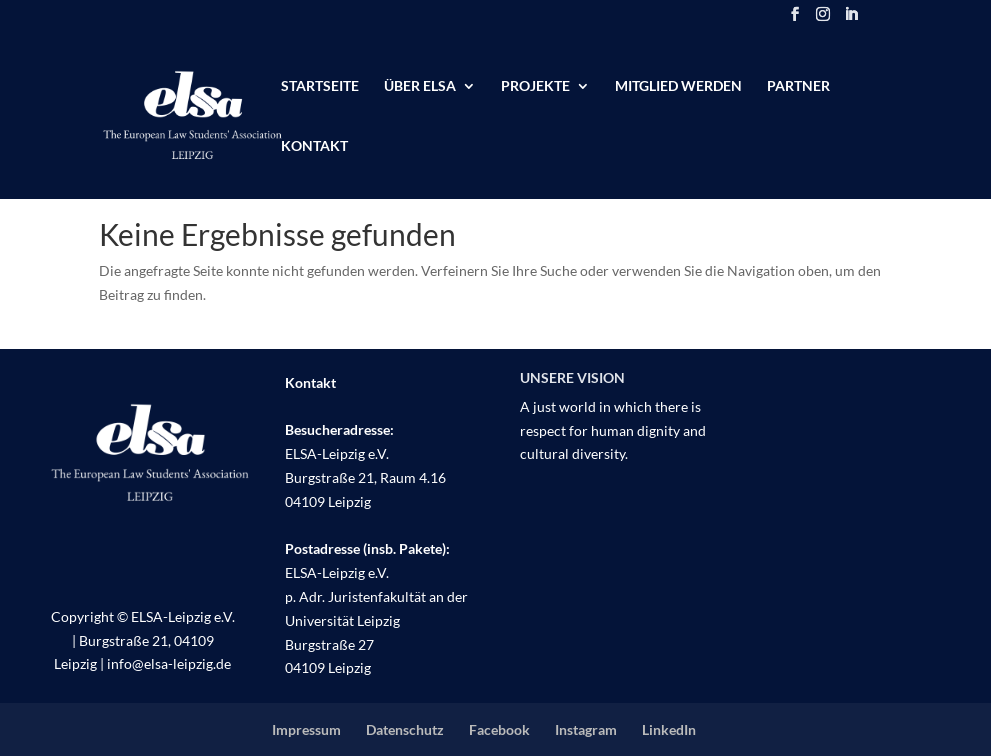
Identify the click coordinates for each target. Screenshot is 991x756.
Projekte (535, 86)
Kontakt (314, 146)
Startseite (320, 86)
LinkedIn (669, 729)
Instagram (586, 729)
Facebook (499, 729)
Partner (798, 86)
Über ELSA (420, 86)
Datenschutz (405, 729)
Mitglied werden (678, 86)
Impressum (306, 729)
